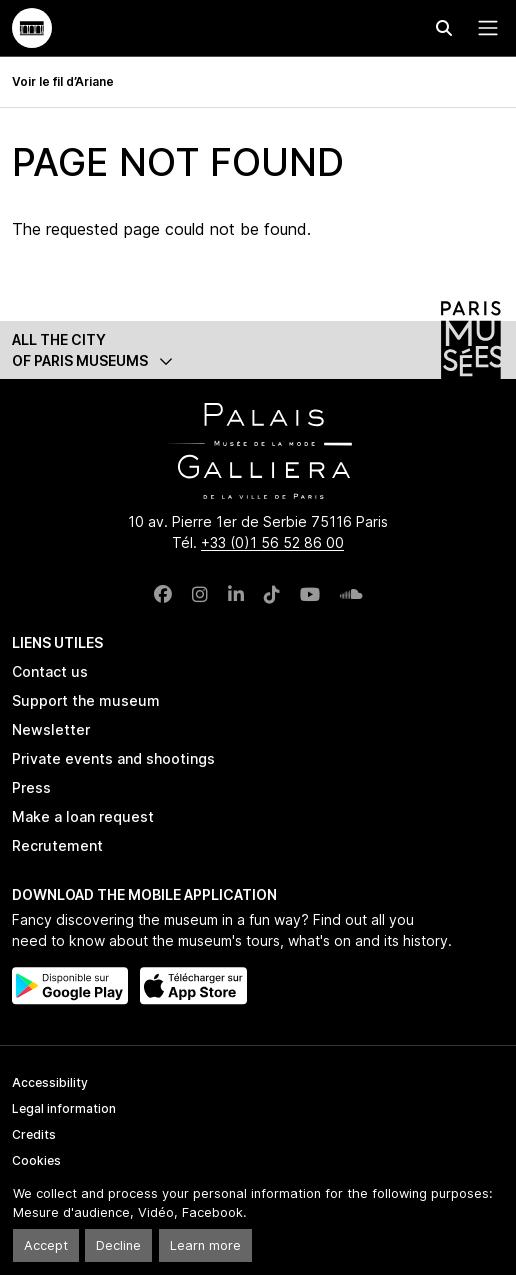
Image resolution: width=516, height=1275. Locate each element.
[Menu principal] (484, 28)
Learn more (205, 1245)
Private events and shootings (113, 758)
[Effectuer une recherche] (444, 28)
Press (31, 787)
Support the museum (86, 700)
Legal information (64, 1108)
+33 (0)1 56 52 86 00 (272, 542)
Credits (34, 1134)
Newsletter (51, 729)
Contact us (50, 671)
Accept (46, 1245)
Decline (118, 1245)
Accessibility (50, 1082)
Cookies (36, 1160)
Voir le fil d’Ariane (63, 81)
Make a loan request (83, 816)
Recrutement (57, 845)
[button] (258, 350)
